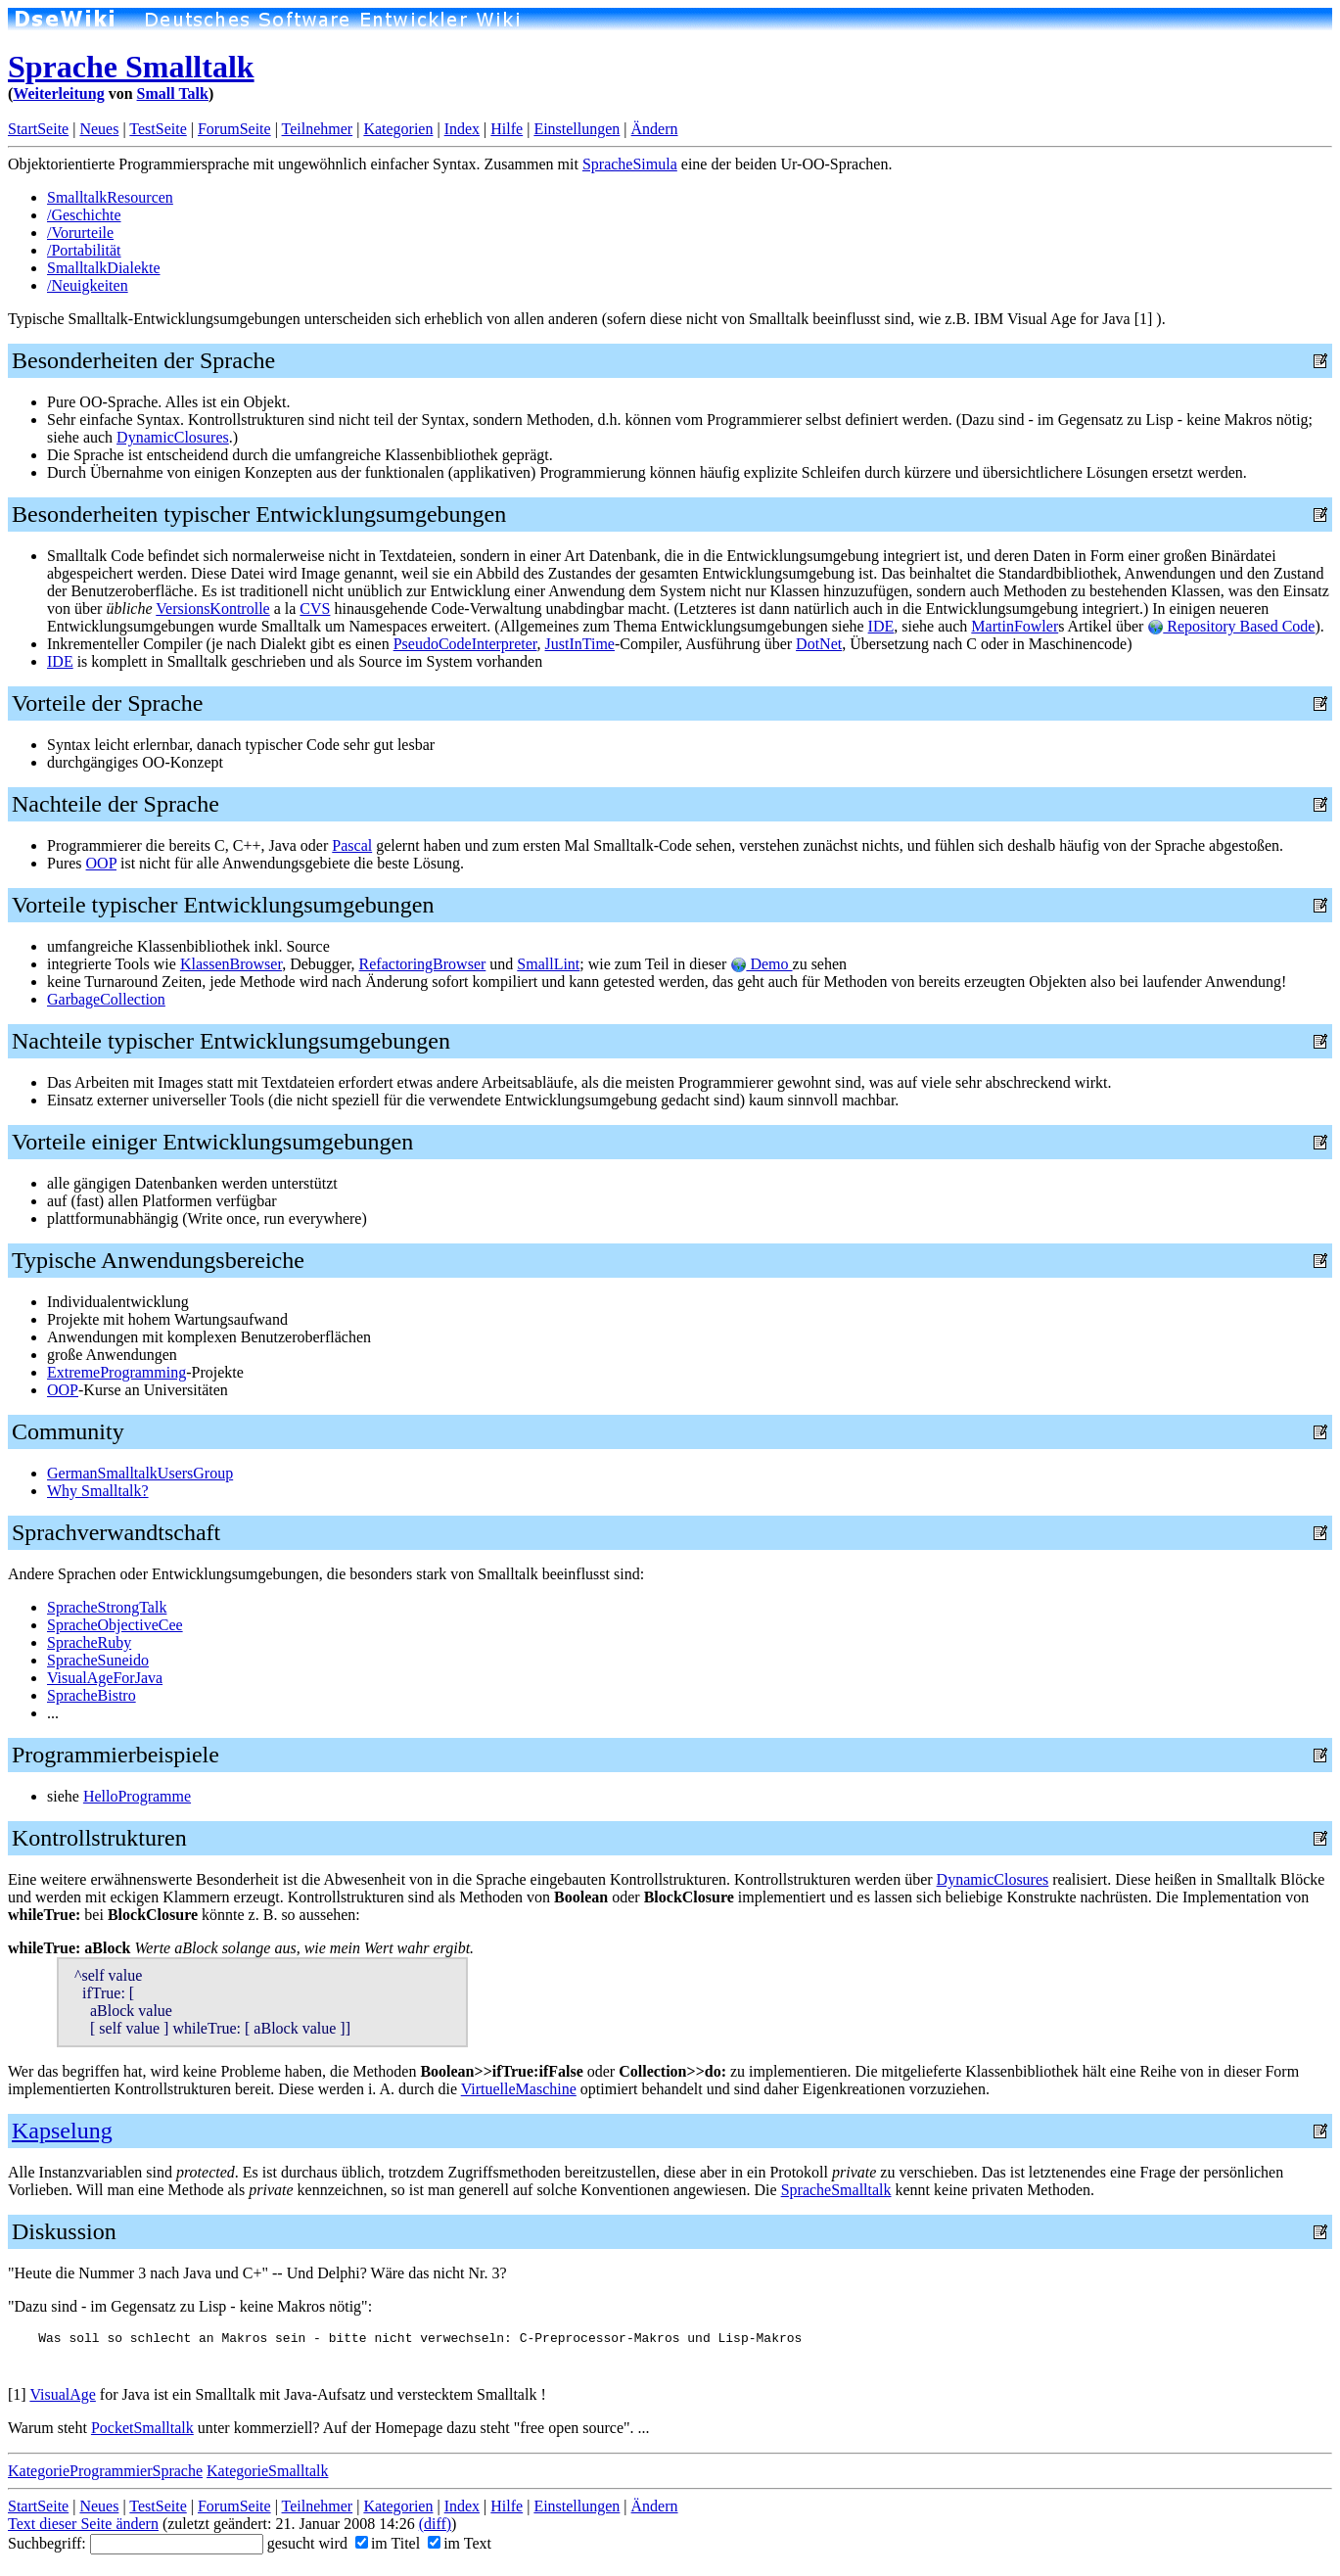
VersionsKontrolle (212, 608)
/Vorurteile (80, 232)
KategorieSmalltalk (267, 2476)
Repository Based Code (1231, 626)
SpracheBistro (91, 1695)
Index (462, 128)
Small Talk (172, 93)
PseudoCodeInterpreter (465, 643)
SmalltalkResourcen (110, 197)
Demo (761, 964)
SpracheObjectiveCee (115, 1624)
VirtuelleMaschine (519, 2089)
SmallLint (548, 964)
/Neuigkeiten (87, 285)
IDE (881, 626)
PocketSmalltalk (142, 2433)
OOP (101, 863)
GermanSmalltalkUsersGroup (140, 1473)
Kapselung (62, 2130)
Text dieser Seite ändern (83, 2529)
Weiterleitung (58, 93)
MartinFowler (1014, 626)
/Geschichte (84, 215)
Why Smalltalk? (98, 1490)
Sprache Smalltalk (131, 66)
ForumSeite (234, 128)
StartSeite (38, 128)
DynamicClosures (172, 437)
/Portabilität (84, 250)
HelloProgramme (137, 1796)
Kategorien (398, 128)
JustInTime (580, 643)
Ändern (654, 128)
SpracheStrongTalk (106, 1607)
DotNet (819, 643)
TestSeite (157, 128)
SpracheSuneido (98, 1660)
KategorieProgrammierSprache (105, 2476)
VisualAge (62, 2400)
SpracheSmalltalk (836, 2189)
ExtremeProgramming (116, 1372)
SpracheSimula (629, 164)
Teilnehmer (317, 128)
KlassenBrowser (231, 964)
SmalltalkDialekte (104, 267)
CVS (315, 608)
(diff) (435, 2529)
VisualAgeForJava (104, 1677)
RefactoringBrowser (422, 964)
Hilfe (506, 128)
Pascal (352, 845)
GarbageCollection (106, 999)
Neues (98, 128)
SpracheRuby (89, 1642)
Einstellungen (576, 128)
